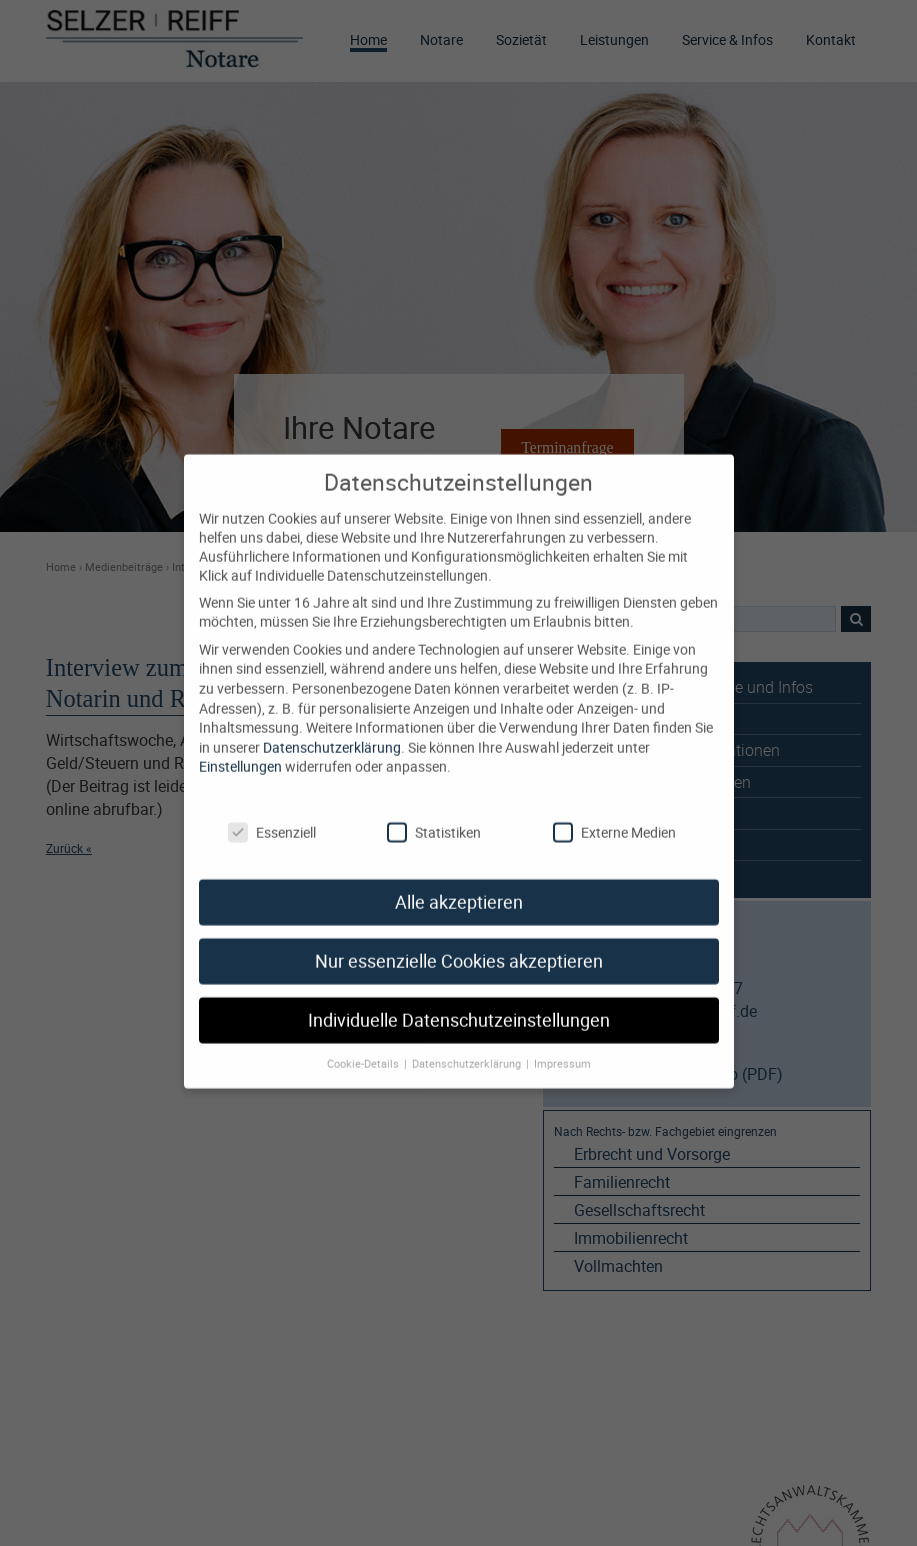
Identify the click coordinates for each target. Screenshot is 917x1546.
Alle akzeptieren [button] (459, 882)
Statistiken (434, 811)
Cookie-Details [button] (364, 1043)
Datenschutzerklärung (332, 726)
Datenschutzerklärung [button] (468, 1043)
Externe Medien (614, 811)
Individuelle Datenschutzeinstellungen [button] (459, 1000)
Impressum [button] (562, 1043)
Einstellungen (240, 746)
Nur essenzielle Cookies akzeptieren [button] (459, 941)
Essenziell (272, 811)
